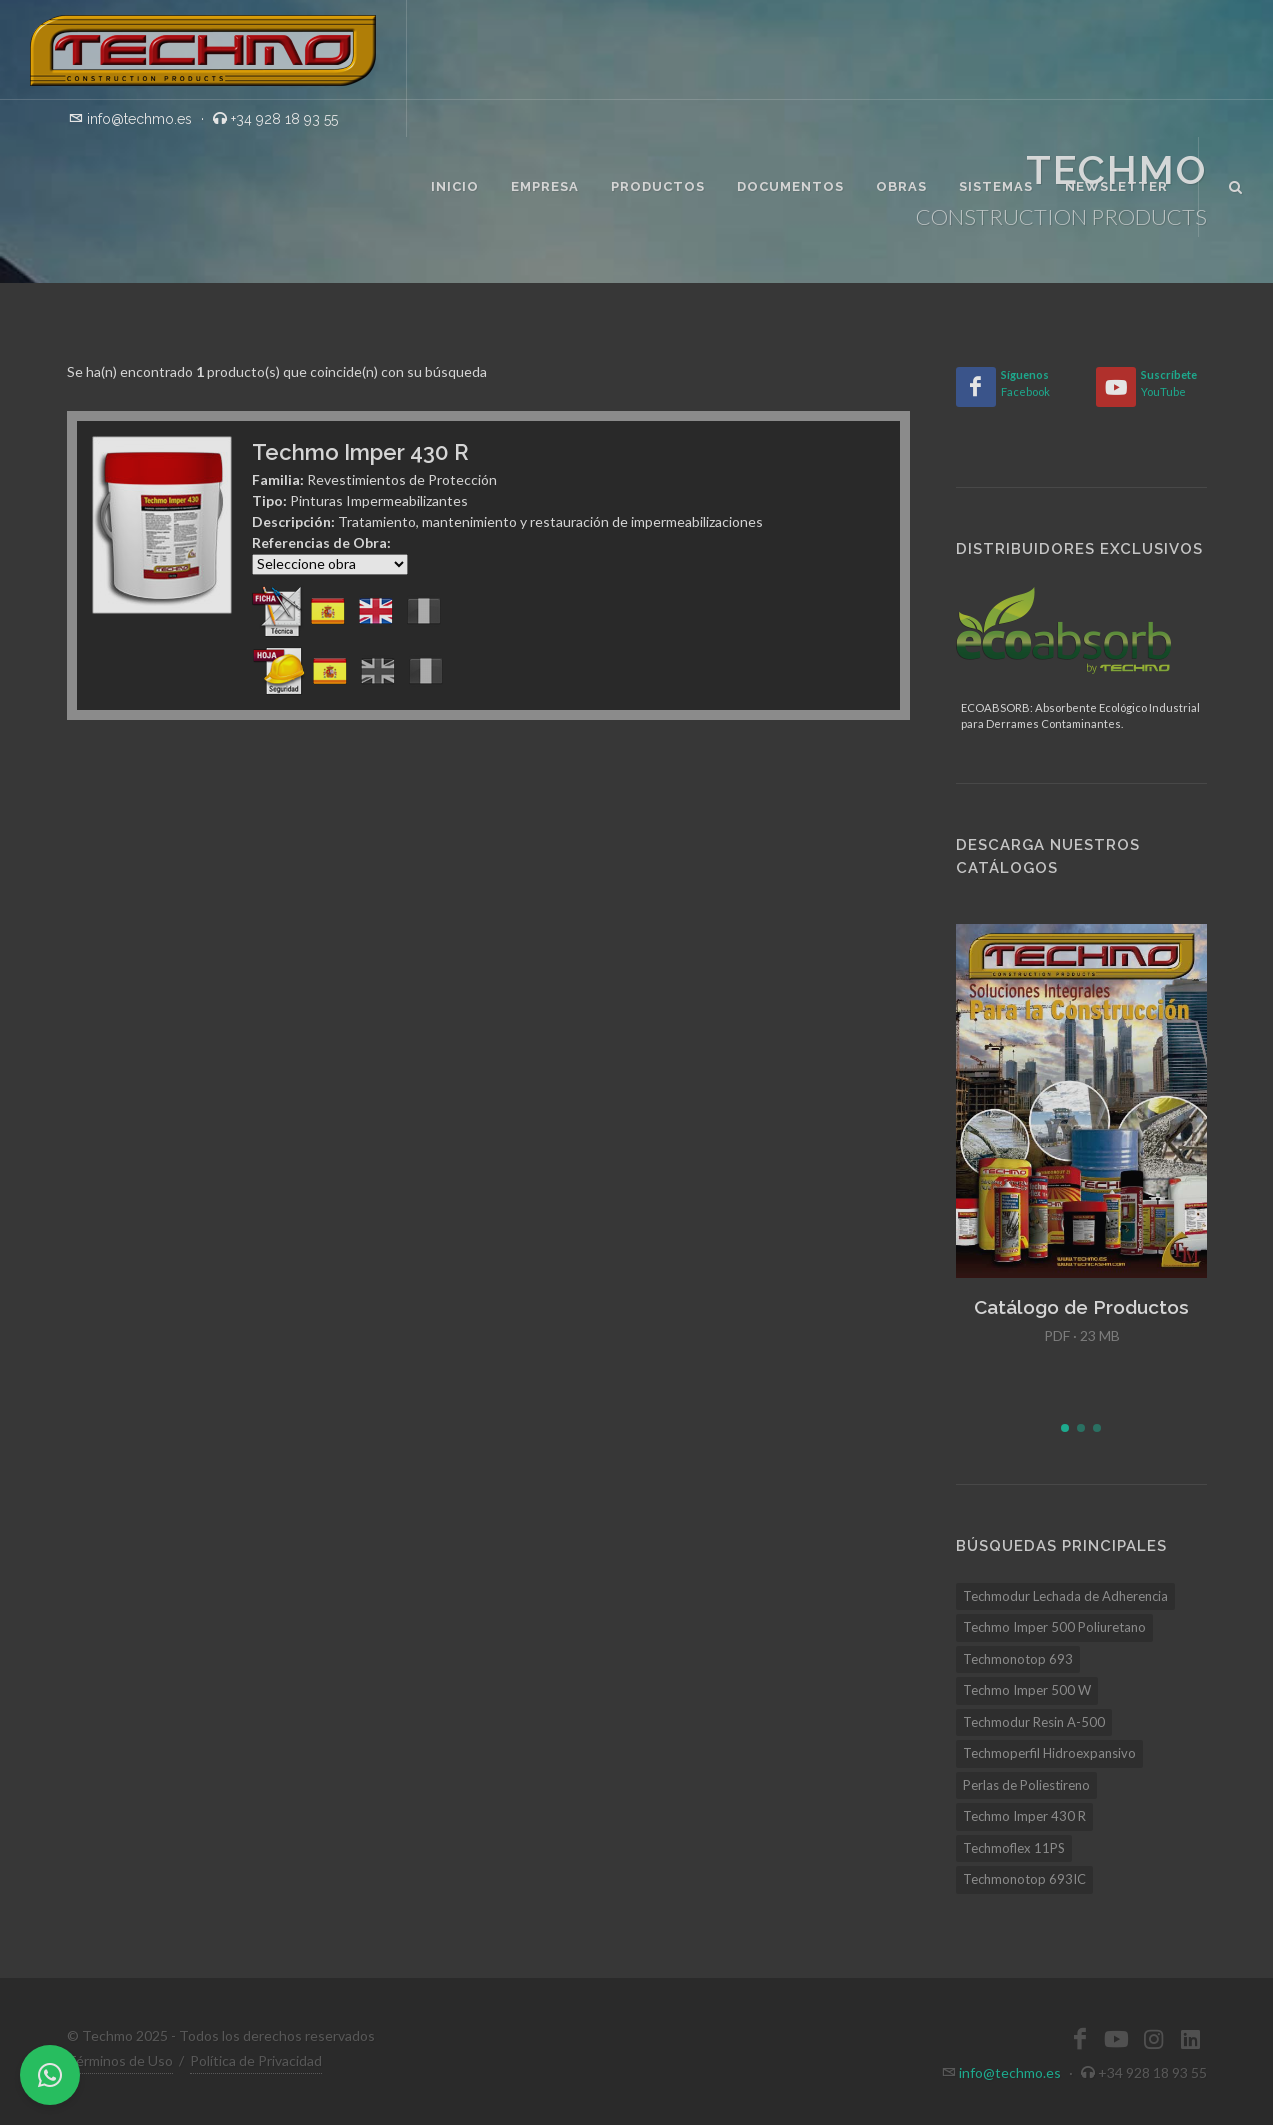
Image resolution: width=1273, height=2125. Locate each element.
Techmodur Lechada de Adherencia (1065, 1596)
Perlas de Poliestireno (1026, 1785)
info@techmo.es (1010, 2072)
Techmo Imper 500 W (1027, 1690)
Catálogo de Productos (1081, 1307)
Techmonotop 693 (1018, 1659)
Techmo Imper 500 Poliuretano (1054, 1627)
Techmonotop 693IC (1024, 1879)
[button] (1065, 1428)
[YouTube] (1116, 387)
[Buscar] (1236, 184)
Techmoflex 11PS (1014, 1848)
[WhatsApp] (50, 2075)
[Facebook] (976, 387)
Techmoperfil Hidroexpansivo (1049, 1753)
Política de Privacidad (256, 2060)
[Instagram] (1154, 2039)
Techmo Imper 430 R (1024, 1816)
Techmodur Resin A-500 (1034, 1722)
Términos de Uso (120, 2060)
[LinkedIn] (1191, 2039)
